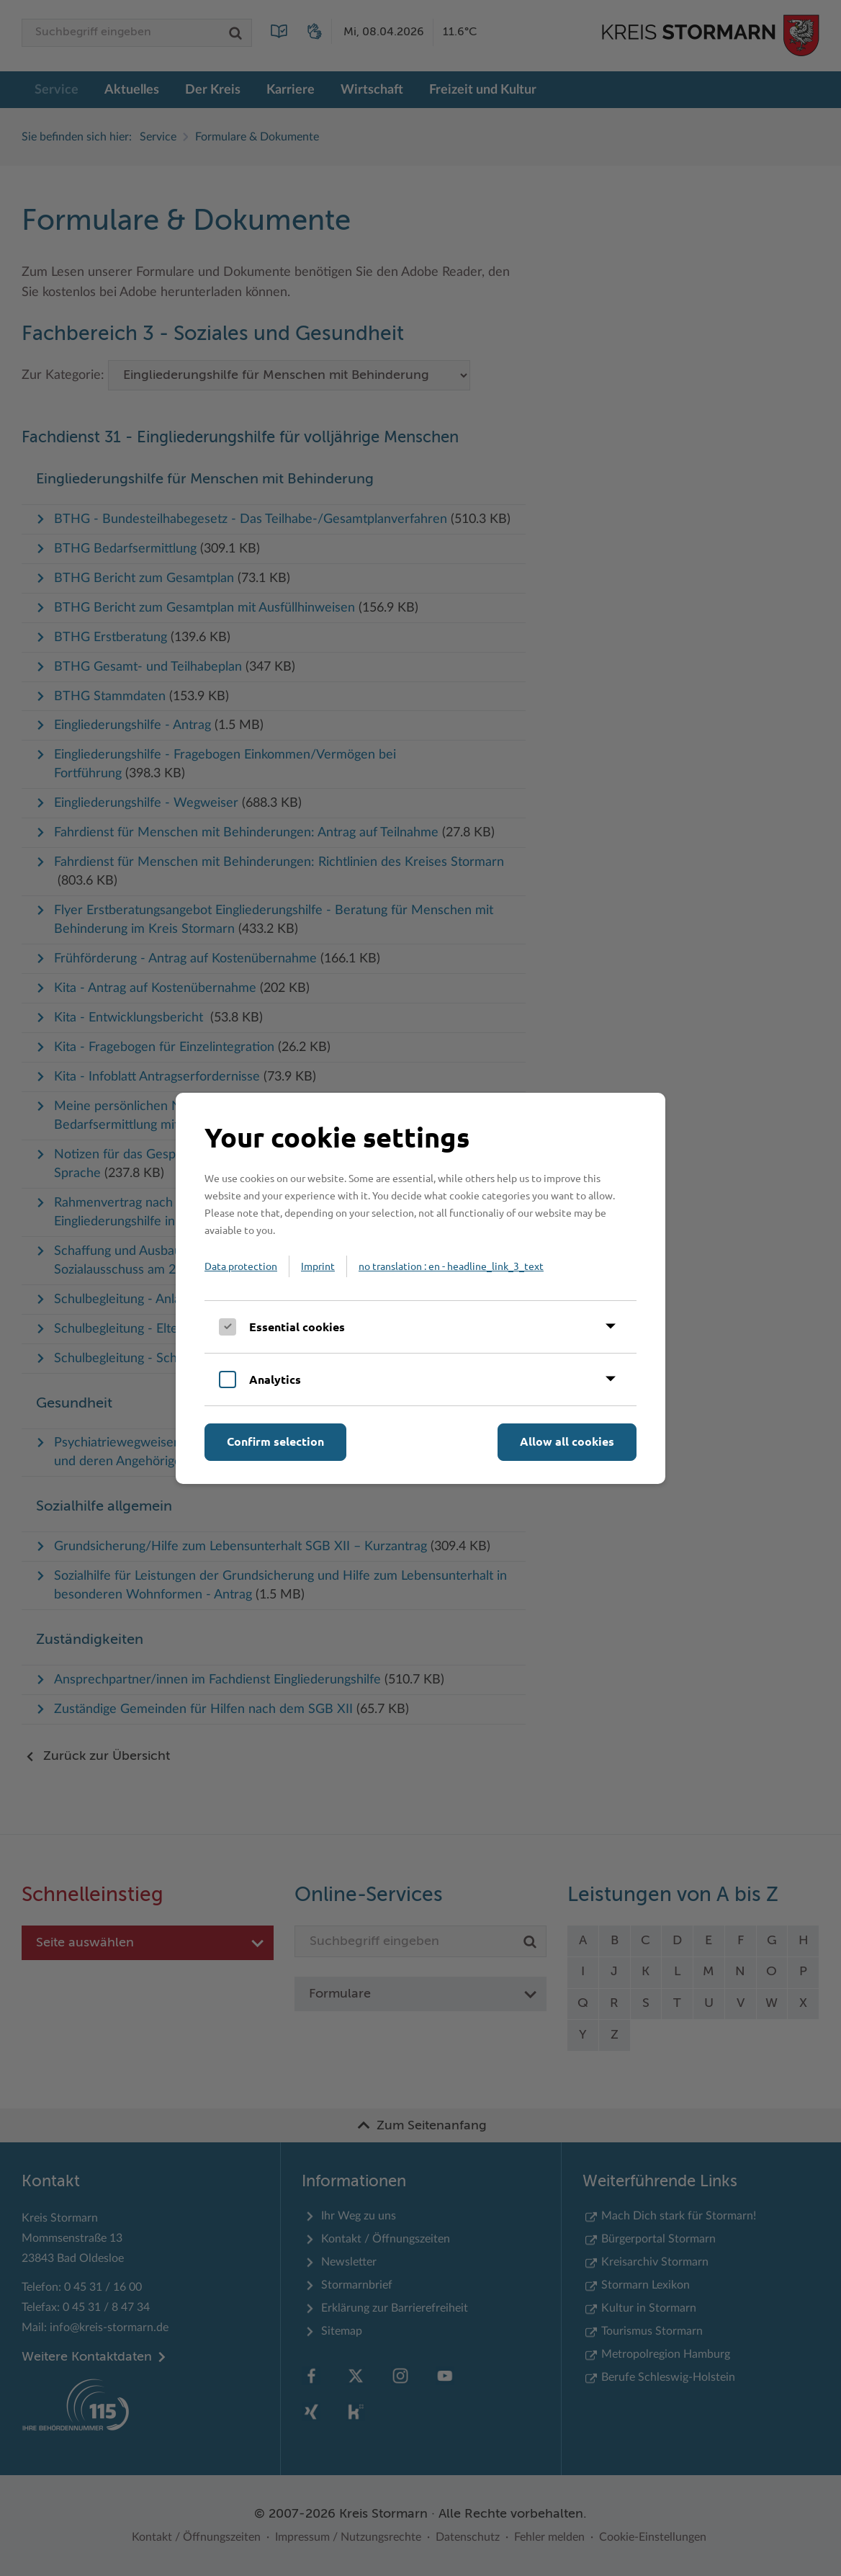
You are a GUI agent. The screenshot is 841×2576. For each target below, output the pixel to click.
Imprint (318, 1265)
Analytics (275, 1379)
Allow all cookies (567, 1441)
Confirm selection (275, 1441)
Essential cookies (297, 1326)
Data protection (240, 1265)
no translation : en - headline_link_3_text (451, 1265)
